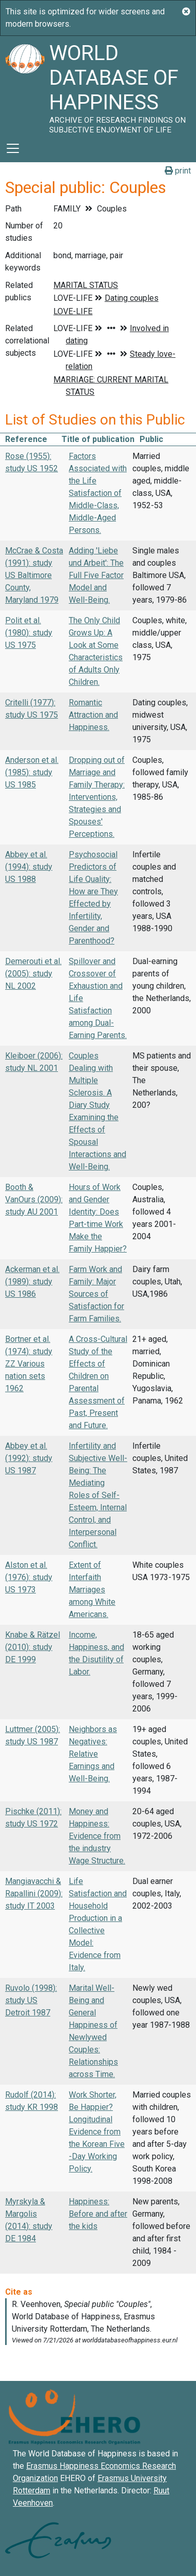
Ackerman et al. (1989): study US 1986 (32, 1281)
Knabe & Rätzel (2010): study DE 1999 (32, 1647)
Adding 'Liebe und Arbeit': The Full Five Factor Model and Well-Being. (96, 575)
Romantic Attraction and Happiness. (93, 715)
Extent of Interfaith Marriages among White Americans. (92, 1589)
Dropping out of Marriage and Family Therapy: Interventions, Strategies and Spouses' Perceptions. (97, 797)
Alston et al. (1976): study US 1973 (28, 1577)
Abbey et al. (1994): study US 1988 (28, 867)
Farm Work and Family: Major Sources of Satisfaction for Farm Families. (96, 1293)
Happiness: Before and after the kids (98, 2214)
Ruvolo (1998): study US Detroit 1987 (31, 2000)
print (178, 171)
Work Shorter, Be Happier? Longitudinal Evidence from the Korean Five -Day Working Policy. (97, 2132)
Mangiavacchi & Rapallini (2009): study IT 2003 (34, 1893)
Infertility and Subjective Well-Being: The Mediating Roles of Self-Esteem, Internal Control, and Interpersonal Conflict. (98, 1495)
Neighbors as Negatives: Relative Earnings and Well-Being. (93, 1753)
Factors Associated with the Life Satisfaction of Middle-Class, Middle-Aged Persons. (98, 493)
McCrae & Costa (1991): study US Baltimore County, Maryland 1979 (34, 575)
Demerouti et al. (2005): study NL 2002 (33, 973)
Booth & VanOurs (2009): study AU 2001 (34, 1199)
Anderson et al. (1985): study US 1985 (31, 772)
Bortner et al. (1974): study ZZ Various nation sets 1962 (28, 1363)
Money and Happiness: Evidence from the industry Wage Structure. (97, 1836)
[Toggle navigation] (13, 148)
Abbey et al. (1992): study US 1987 (28, 1458)
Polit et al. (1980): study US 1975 (28, 633)
